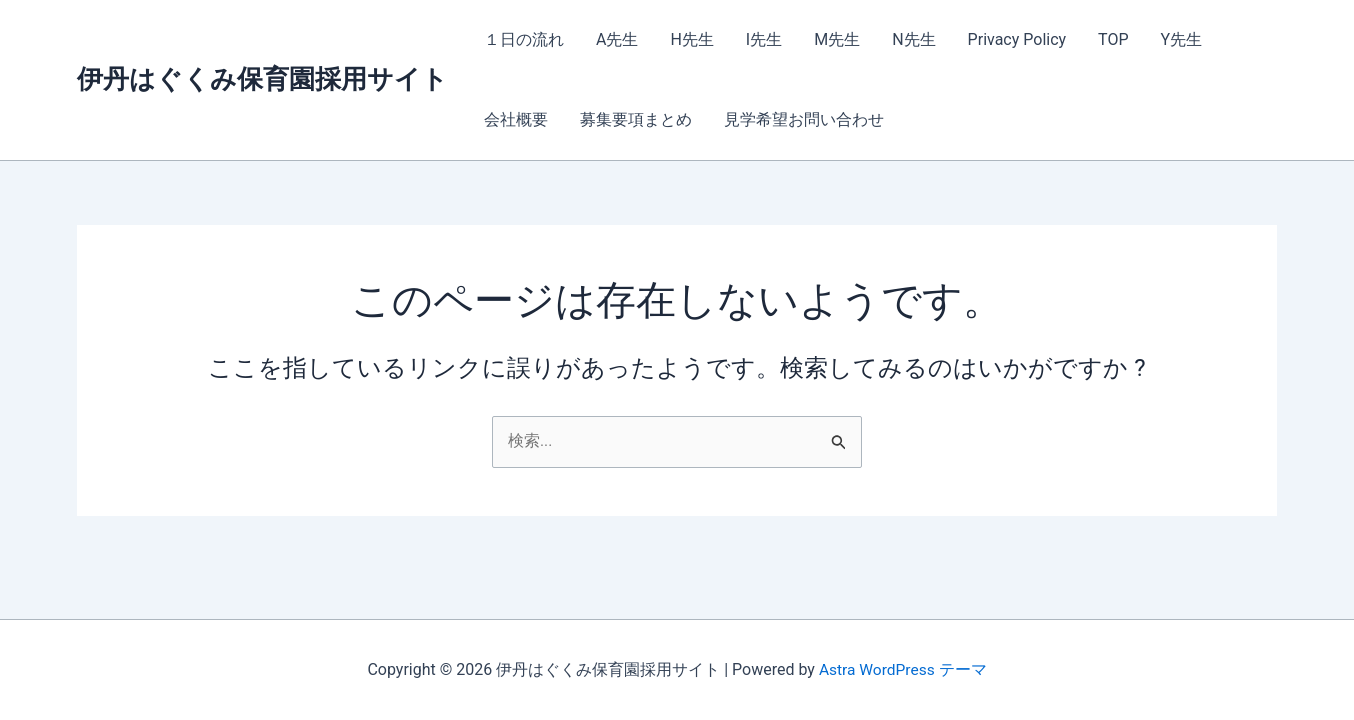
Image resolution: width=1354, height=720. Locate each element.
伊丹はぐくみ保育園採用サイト (262, 79)
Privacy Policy (1017, 39)
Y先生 (1182, 39)
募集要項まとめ (636, 119)
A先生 (617, 39)
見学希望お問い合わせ (804, 119)
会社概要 (516, 119)
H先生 (691, 39)
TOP (1113, 39)
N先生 (913, 39)
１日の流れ (524, 39)
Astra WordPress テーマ (902, 669)
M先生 (837, 39)
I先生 (764, 39)
